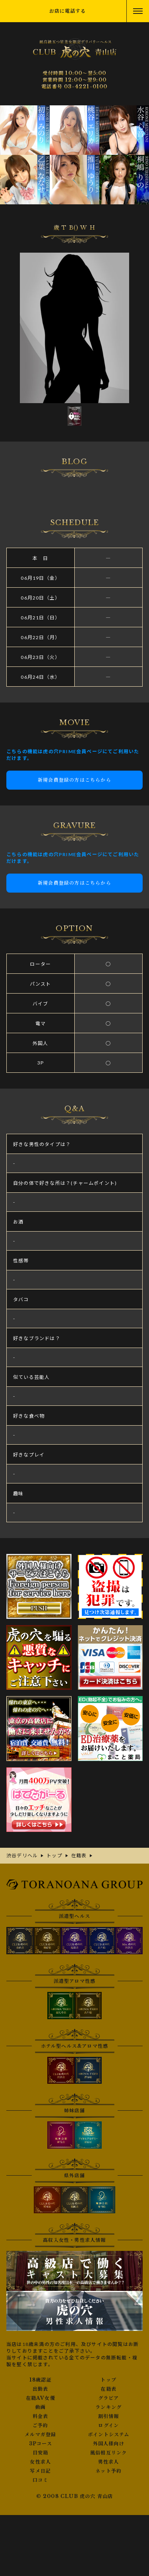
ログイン (108, 2425)
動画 (40, 2407)
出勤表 (40, 2389)
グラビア (108, 2398)
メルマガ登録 (40, 2434)
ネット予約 (108, 2471)
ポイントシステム (109, 2434)
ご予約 (40, 2425)
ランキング (108, 2407)
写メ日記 (40, 2471)
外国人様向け (108, 2443)
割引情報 (108, 2416)
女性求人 (40, 2462)
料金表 (40, 2416)
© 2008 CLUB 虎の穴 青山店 (74, 2496)
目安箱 (40, 2452)
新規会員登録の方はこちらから (74, 780)
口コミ (40, 2480)
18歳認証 (40, 2380)
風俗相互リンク (108, 2452)
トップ (108, 2380)
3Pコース (40, 2443)
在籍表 (108, 2389)
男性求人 (108, 2462)
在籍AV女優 (40, 2398)
